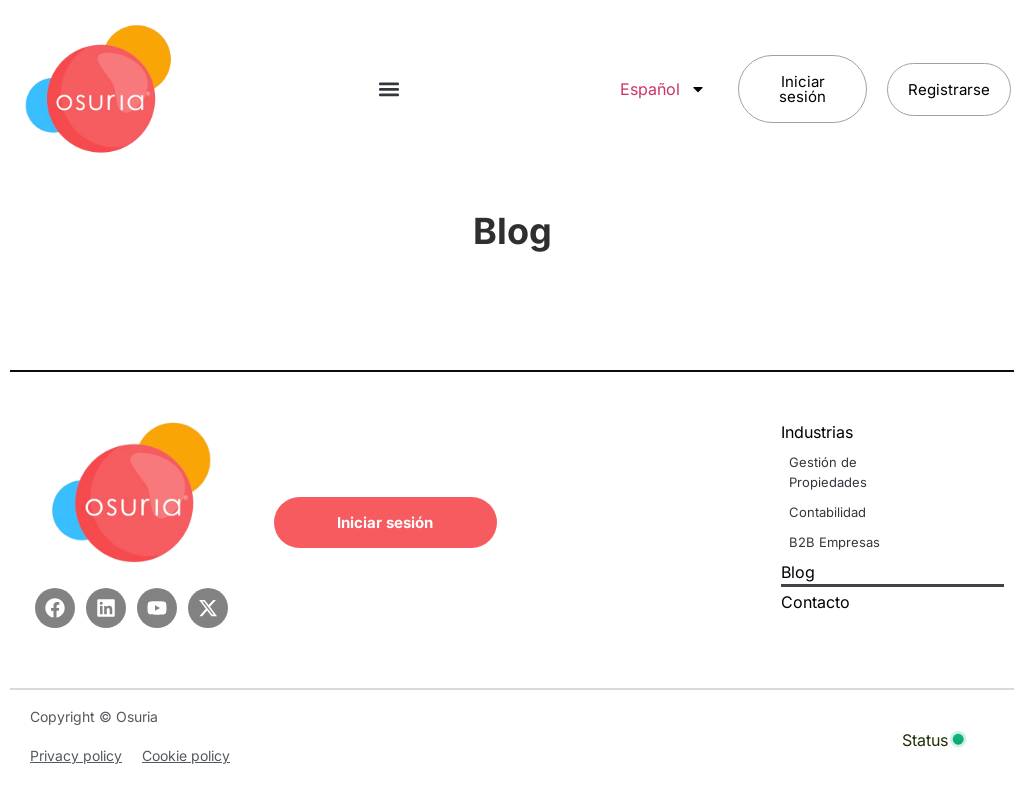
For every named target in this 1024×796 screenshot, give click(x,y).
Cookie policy (186, 755)
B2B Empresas (834, 542)
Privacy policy (76, 755)
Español (663, 89)
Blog (798, 572)
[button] (388, 89)
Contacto (815, 602)
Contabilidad (827, 512)
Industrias (822, 432)
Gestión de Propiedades (828, 472)
